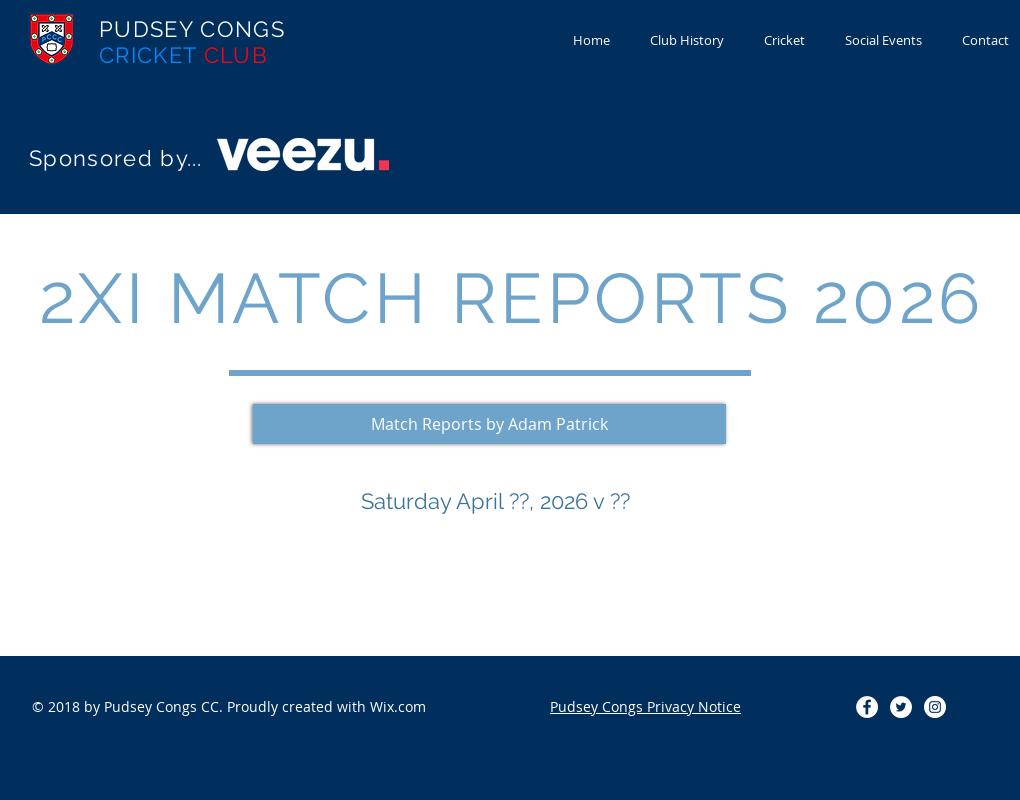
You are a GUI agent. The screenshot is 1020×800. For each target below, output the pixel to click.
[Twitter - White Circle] (901, 707)
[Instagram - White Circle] (935, 707)
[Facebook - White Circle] (867, 707)
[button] (489, 424)
